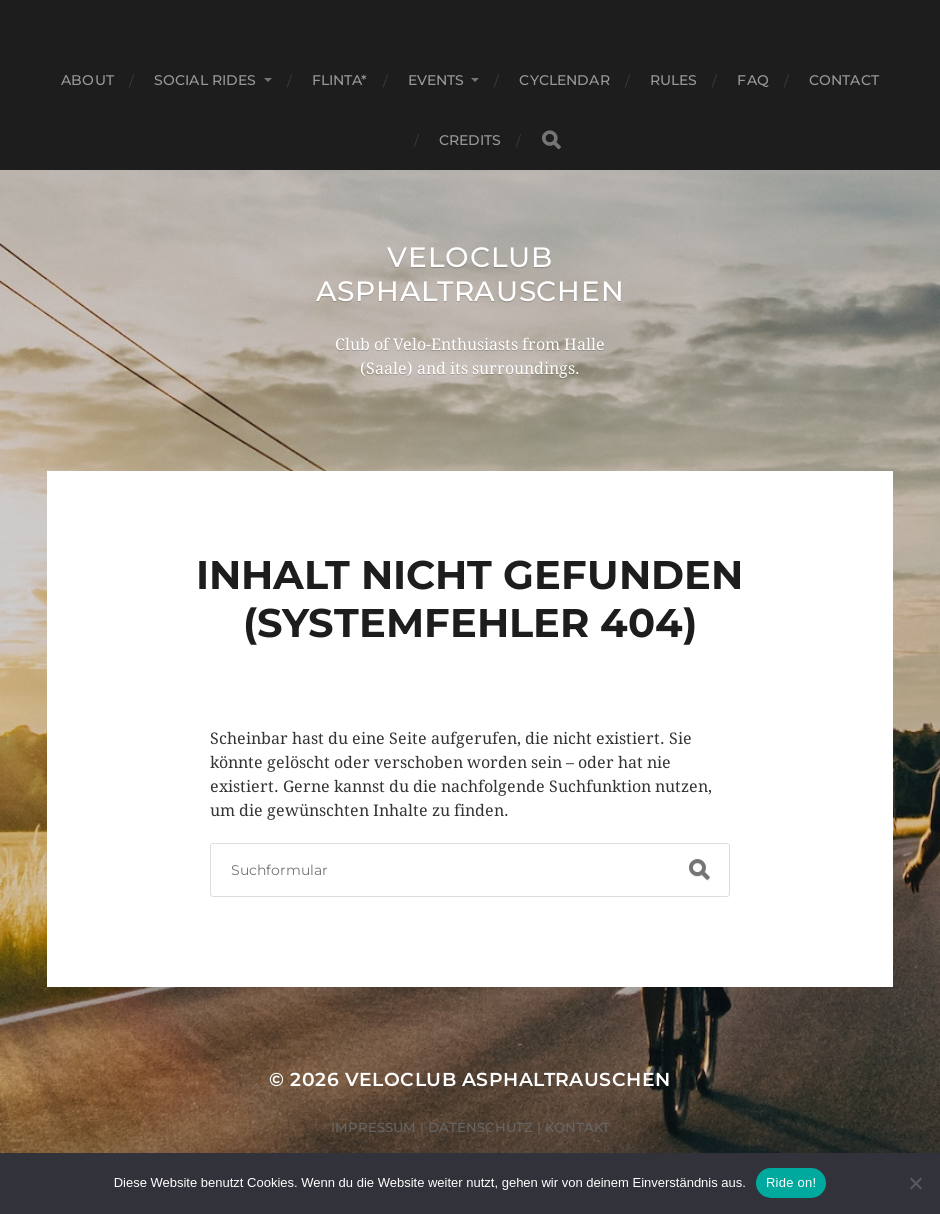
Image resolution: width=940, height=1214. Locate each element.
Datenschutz (480, 1127)
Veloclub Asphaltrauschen (470, 274)
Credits (470, 140)
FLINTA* (340, 80)
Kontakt (577, 1127)
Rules (674, 80)
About (87, 80)
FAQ (752, 80)
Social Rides (205, 80)
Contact (844, 80)
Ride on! (791, 1182)
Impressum (373, 1127)
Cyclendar (564, 80)
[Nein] (915, 1183)
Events (436, 80)
